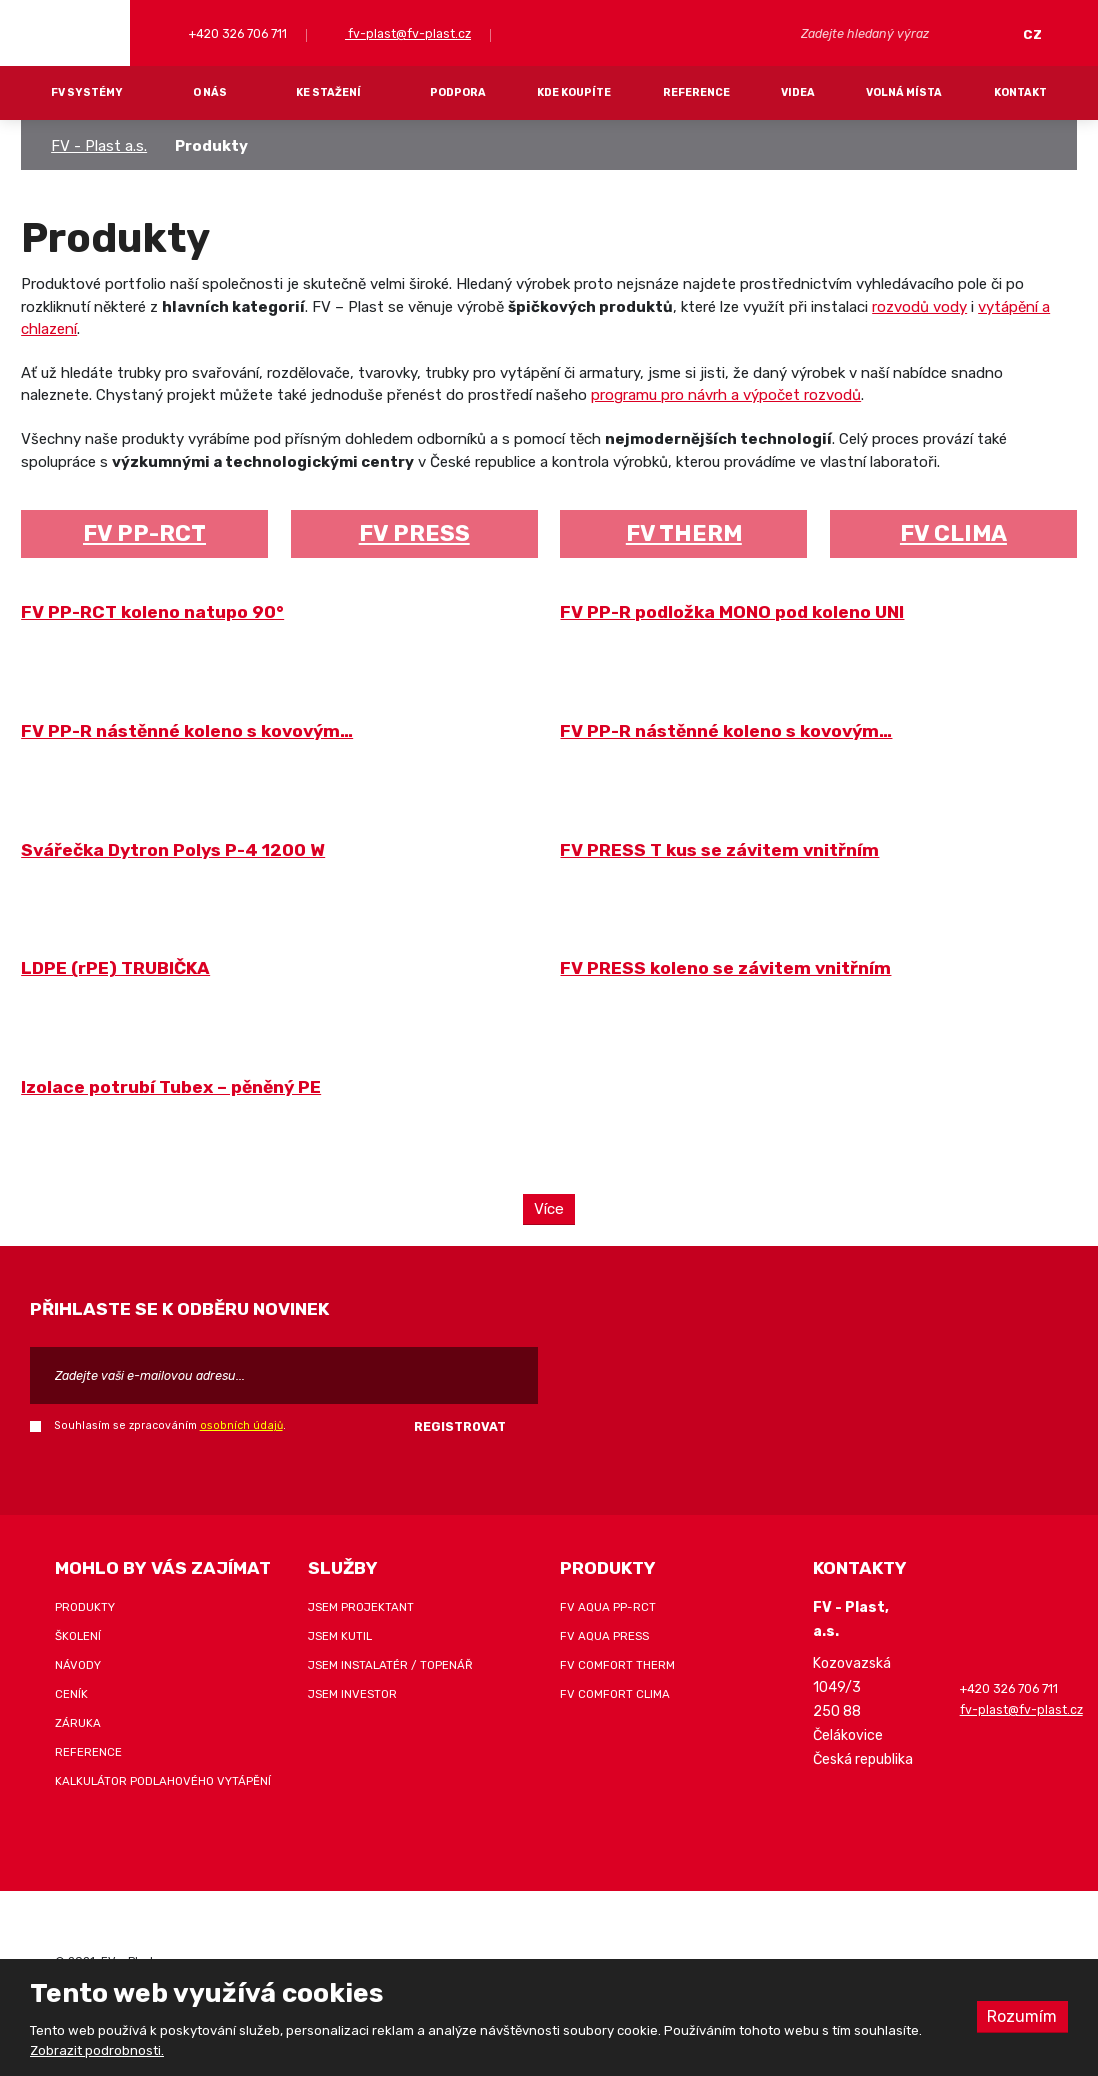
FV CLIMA (953, 533)
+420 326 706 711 (236, 33)
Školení (78, 1635)
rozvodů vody (919, 307)
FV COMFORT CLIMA (615, 1693)
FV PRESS (414, 533)
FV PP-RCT (144, 533)
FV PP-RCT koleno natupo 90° (152, 612)
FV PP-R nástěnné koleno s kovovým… (187, 731)
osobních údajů (241, 1423)
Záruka (78, 1722)
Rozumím (1022, 2016)
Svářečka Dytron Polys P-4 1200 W (173, 850)
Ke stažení (328, 92)
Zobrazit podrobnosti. (97, 2050)
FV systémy (87, 92)
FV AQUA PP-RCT (608, 1606)
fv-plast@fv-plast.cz (408, 33)
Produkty (85, 1606)
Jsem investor (352, 1693)
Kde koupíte (574, 92)
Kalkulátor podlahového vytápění (163, 1780)
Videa (798, 92)
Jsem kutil (340, 1635)
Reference (696, 92)
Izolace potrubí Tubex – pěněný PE (171, 1087)
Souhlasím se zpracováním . (170, 1423)
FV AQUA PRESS (604, 1635)
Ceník (71, 1693)
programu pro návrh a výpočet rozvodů (726, 395)
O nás (210, 92)
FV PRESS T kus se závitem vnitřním (719, 850)
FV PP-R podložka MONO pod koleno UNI (732, 612)
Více (549, 1208)
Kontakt (1020, 92)
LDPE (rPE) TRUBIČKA (115, 968)
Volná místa (904, 92)
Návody (78, 1664)
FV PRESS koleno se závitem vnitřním (725, 968)
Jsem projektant (361, 1606)
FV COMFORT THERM (617, 1664)
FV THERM (684, 533)
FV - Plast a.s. (99, 146)
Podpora (458, 92)
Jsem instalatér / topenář (390, 1664)
